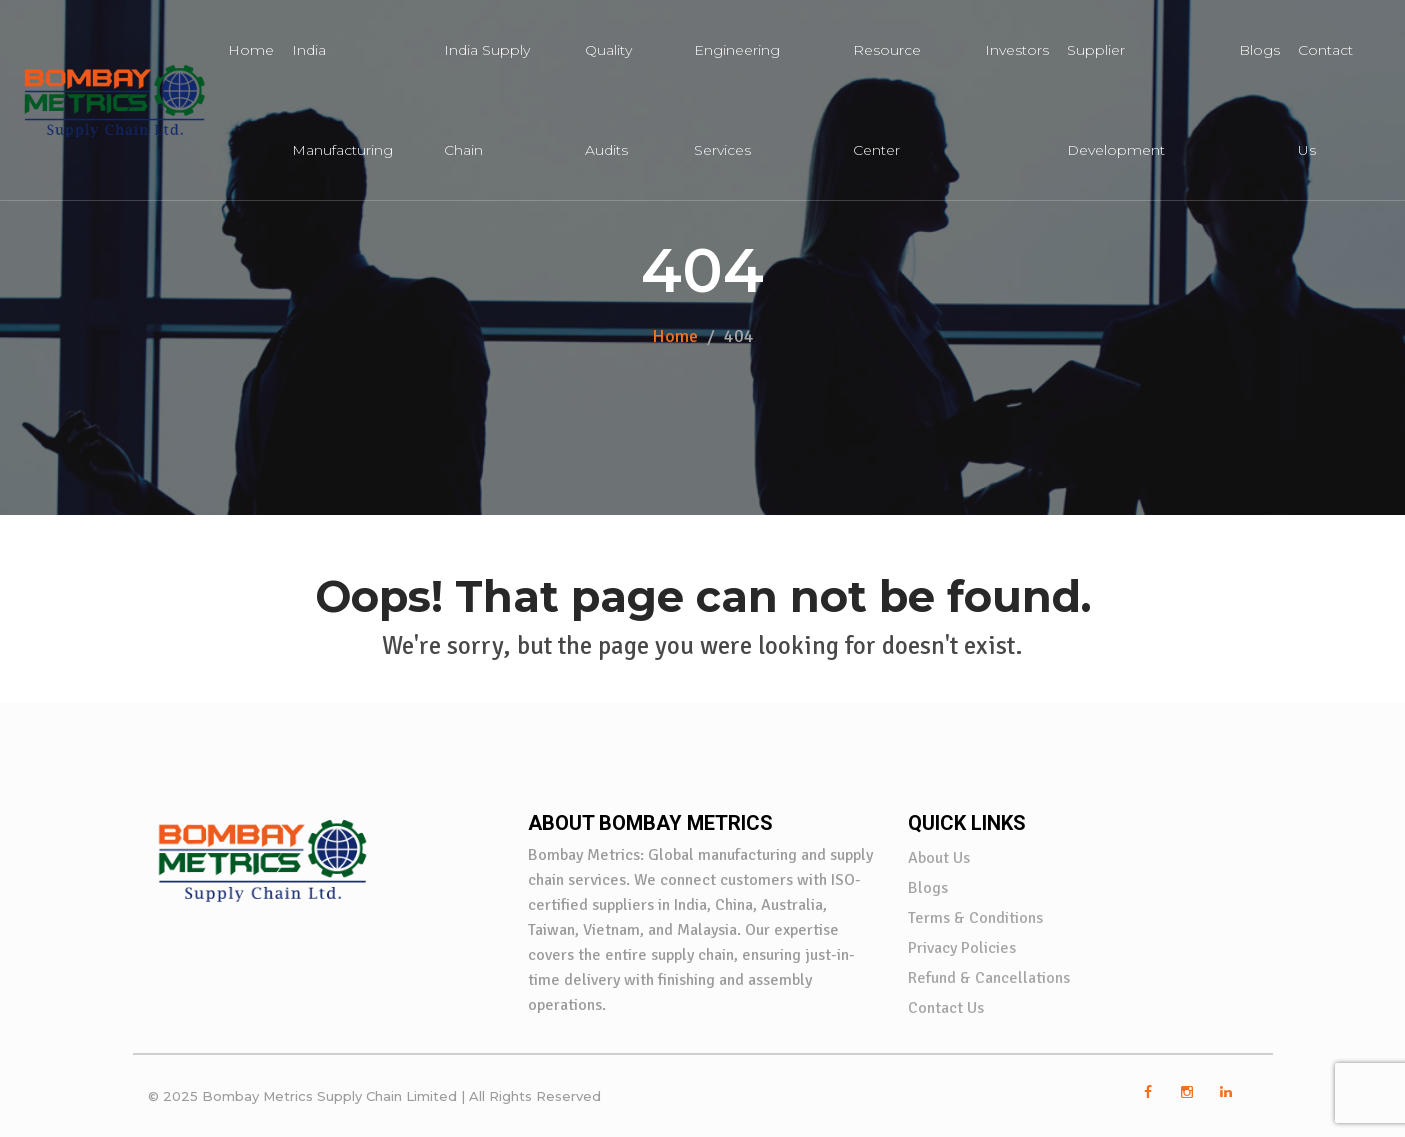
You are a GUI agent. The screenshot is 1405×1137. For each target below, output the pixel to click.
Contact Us (946, 1008)
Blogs (1259, 50)
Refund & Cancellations (989, 978)
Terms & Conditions (975, 918)
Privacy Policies (962, 948)
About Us (939, 858)
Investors (1017, 50)
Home (251, 50)
